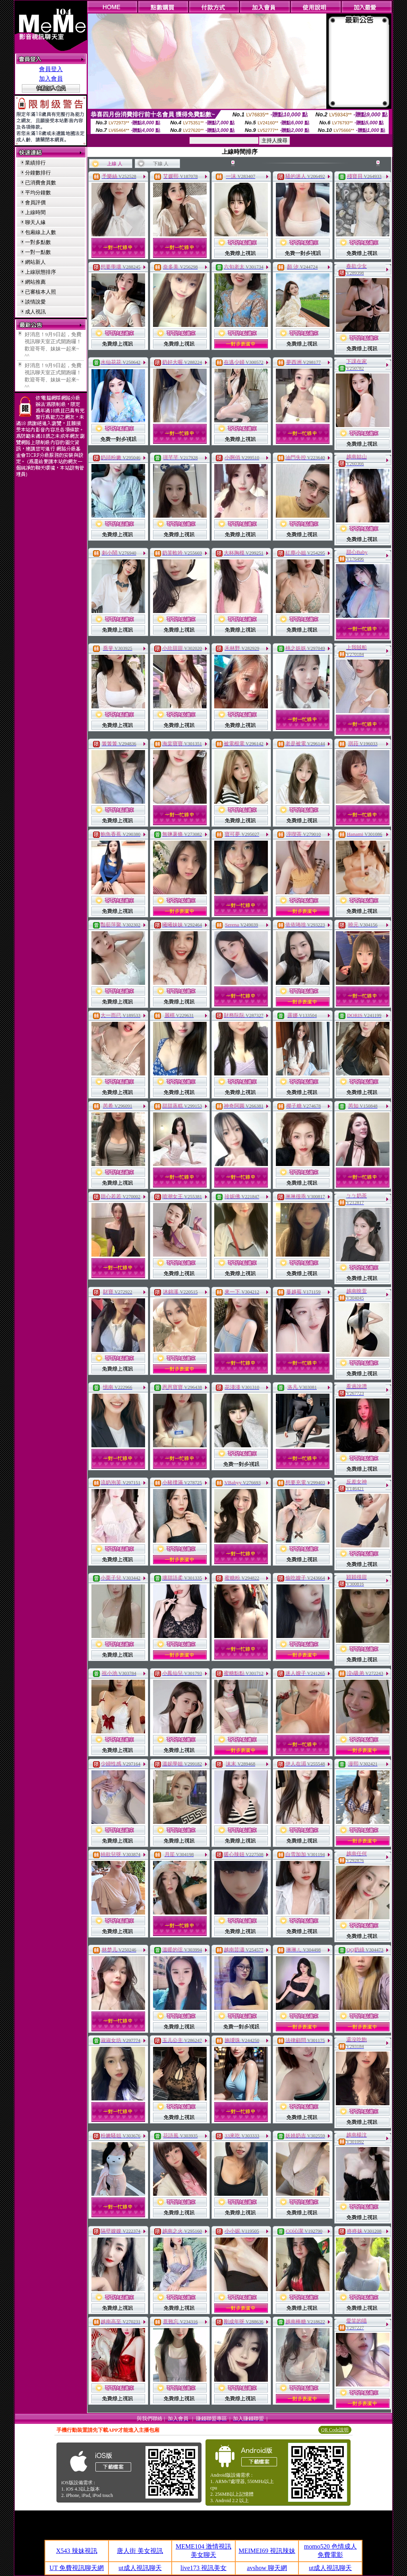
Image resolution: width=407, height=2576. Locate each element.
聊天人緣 (35, 222)
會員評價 (35, 202)
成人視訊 (35, 312)
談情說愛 (35, 302)
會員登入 (51, 69)
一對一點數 (38, 252)
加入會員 (51, 78)
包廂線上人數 (40, 232)
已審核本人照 (40, 292)
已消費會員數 (40, 183)
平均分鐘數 (38, 192)
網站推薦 (35, 282)
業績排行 (35, 163)
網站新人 (35, 262)
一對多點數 (38, 242)
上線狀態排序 (40, 272)
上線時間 (35, 212)
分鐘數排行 (38, 173)
